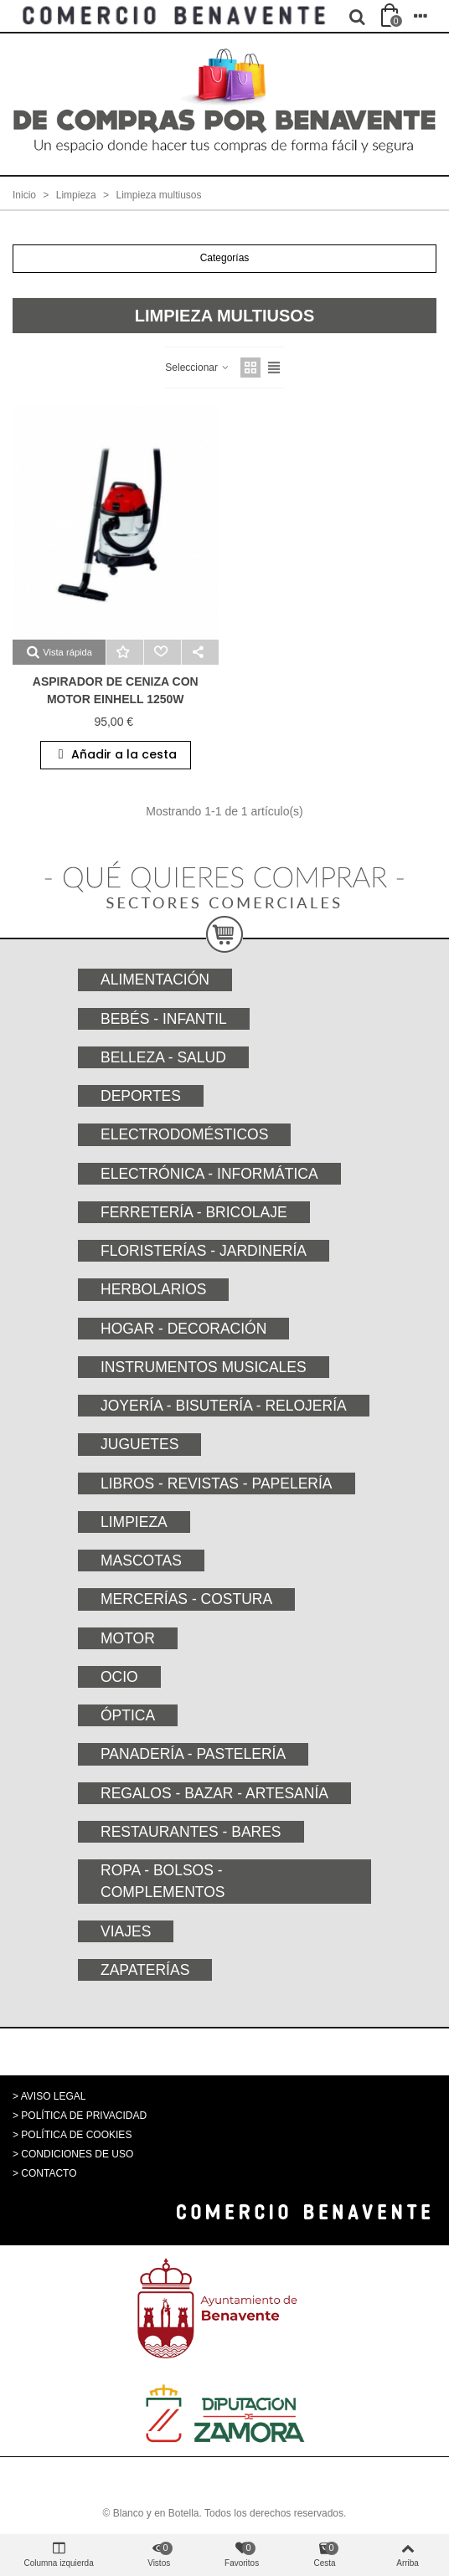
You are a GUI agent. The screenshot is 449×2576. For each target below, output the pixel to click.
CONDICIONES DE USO (77, 2154)
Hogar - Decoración (183, 1328)
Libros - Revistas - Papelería (217, 1483)
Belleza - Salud (163, 1057)
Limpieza (134, 1522)
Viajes (126, 1931)
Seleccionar (197, 367)
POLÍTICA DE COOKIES (76, 2135)
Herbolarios (153, 1289)
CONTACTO (48, 2173)
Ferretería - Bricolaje (194, 1212)
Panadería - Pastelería (193, 1754)
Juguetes (139, 1444)
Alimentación (155, 979)
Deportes (141, 1095)
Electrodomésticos (184, 1134)
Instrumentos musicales (204, 1367)
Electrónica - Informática (209, 1173)
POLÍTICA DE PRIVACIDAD (84, 2115)
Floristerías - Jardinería (204, 1250)
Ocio (119, 1676)
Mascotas (141, 1560)
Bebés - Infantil (164, 1018)
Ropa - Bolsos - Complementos (162, 1881)
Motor (128, 1638)
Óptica (128, 1715)
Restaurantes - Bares (191, 1831)
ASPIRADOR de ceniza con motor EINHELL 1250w (116, 690)
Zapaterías (145, 1970)
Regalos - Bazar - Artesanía (214, 1793)
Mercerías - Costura (186, 1599)
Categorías (225, 258)
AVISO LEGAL (53, 2096)
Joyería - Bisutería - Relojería (224, 1405)
